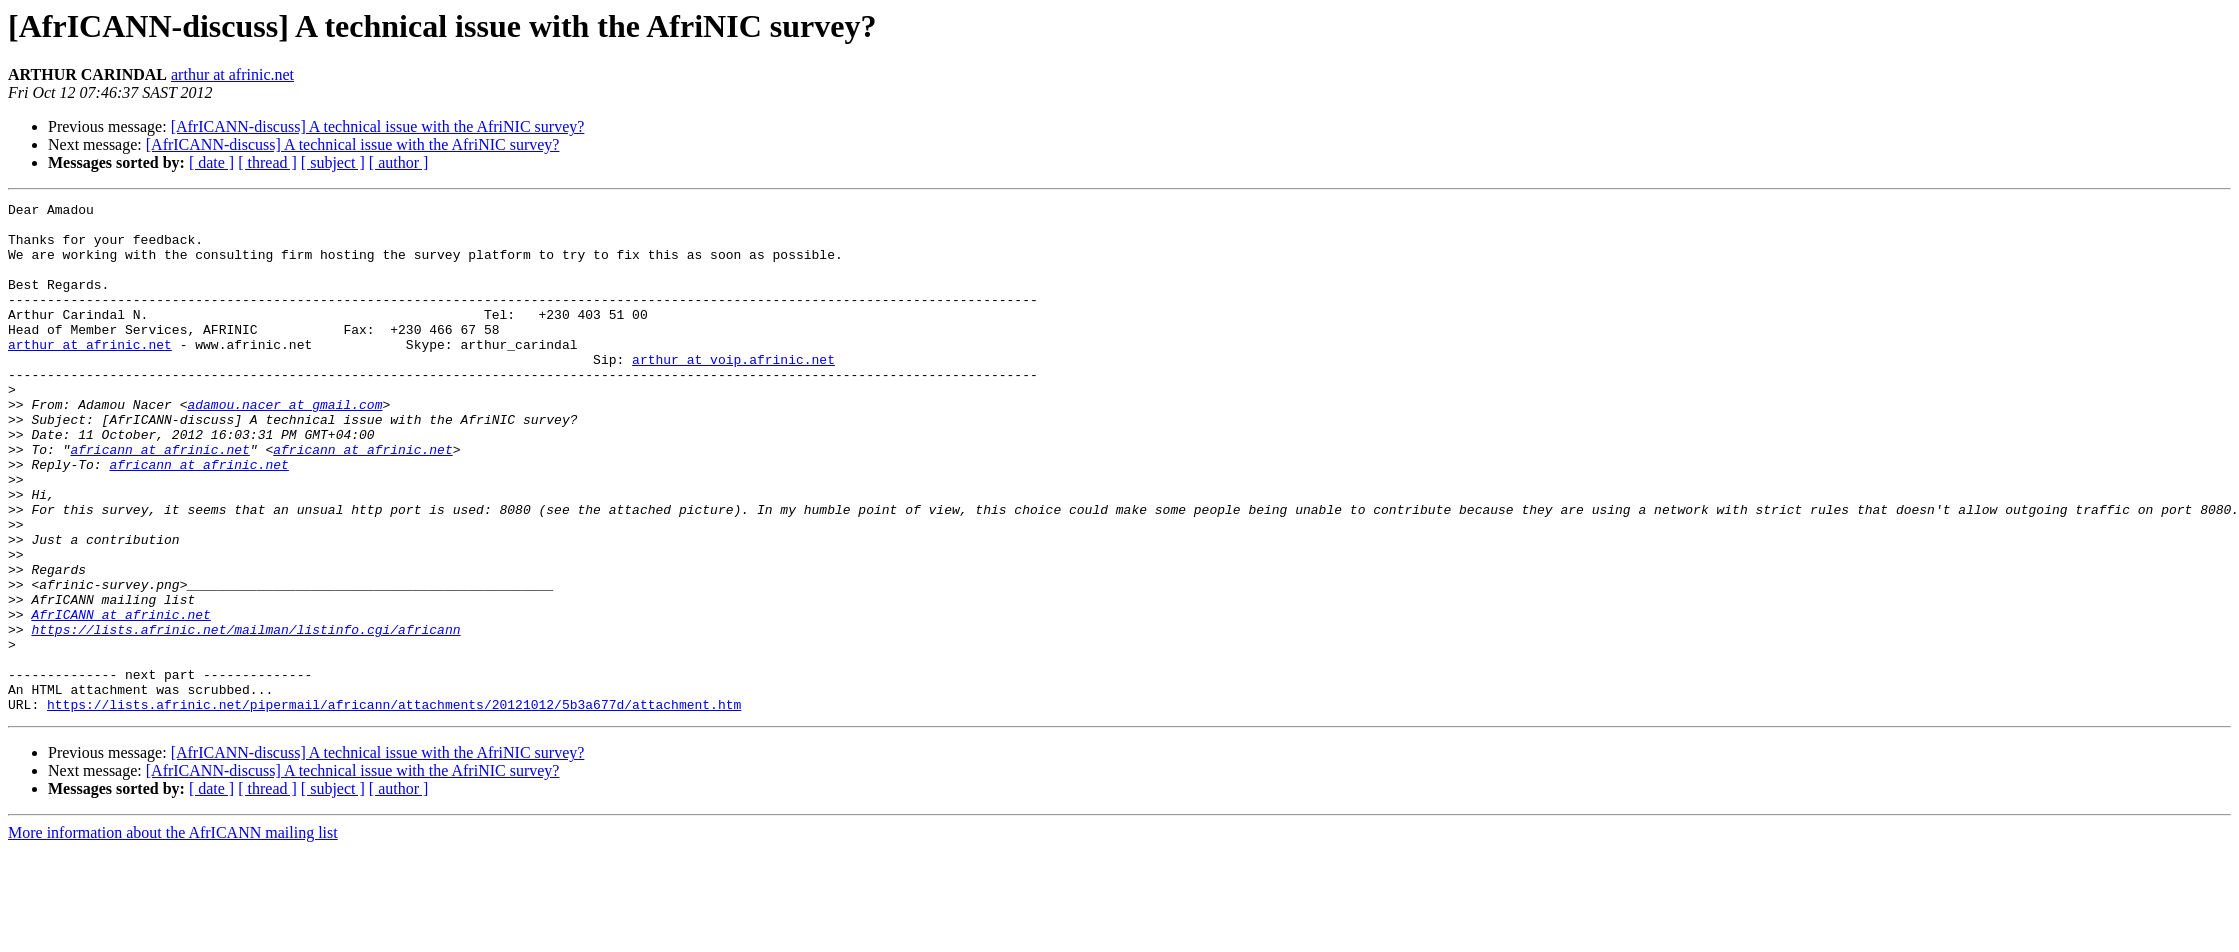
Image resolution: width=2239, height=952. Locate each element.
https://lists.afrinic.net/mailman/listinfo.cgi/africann (245, 716)
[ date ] (211, 162)
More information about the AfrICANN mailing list (173, 934)
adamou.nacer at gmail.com (284, 446)
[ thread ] (267, 162)
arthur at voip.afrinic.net (733, 392)
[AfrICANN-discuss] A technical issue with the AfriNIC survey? (378, 126)
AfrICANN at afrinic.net (120, 698)
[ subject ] (333, 162)
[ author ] (399, 162)
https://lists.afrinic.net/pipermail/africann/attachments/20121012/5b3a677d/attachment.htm (394, 806)
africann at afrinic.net (159, 500)
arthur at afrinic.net (232, 74)
